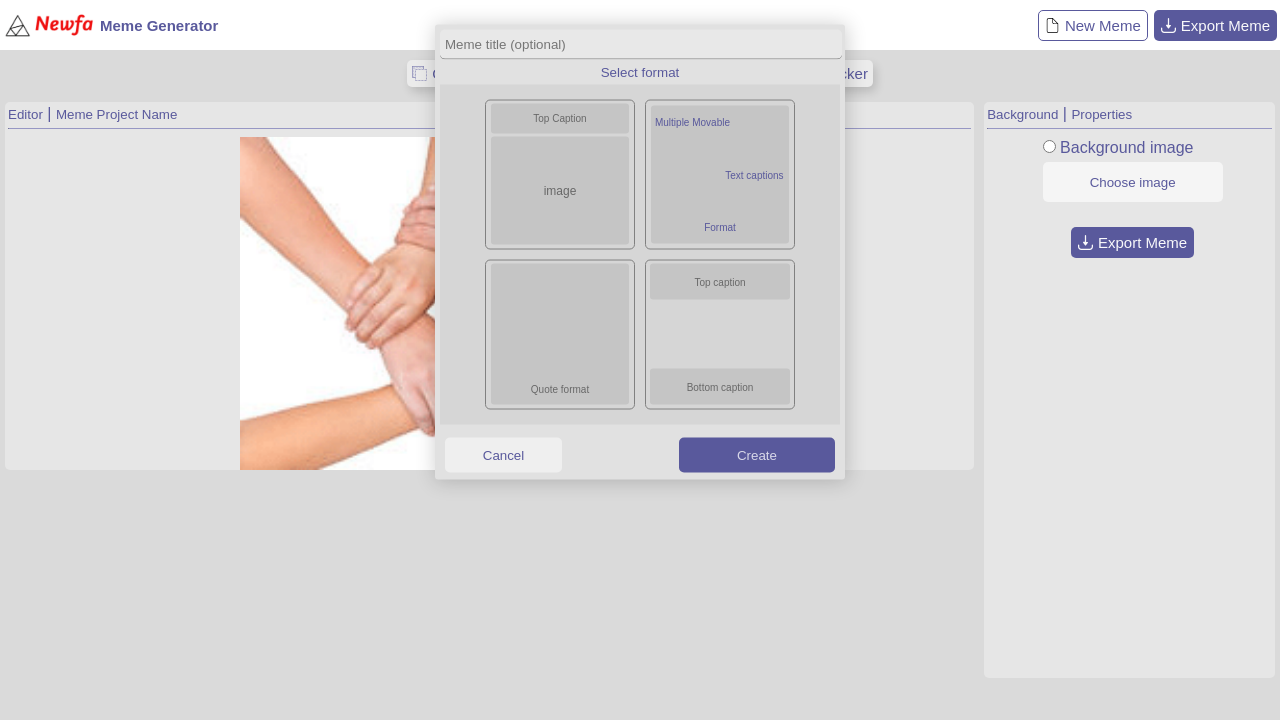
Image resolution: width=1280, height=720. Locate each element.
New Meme (1093, 25)
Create (757, 454)
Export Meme (1215, 25)
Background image (1126, 147)
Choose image (1133, 182)
